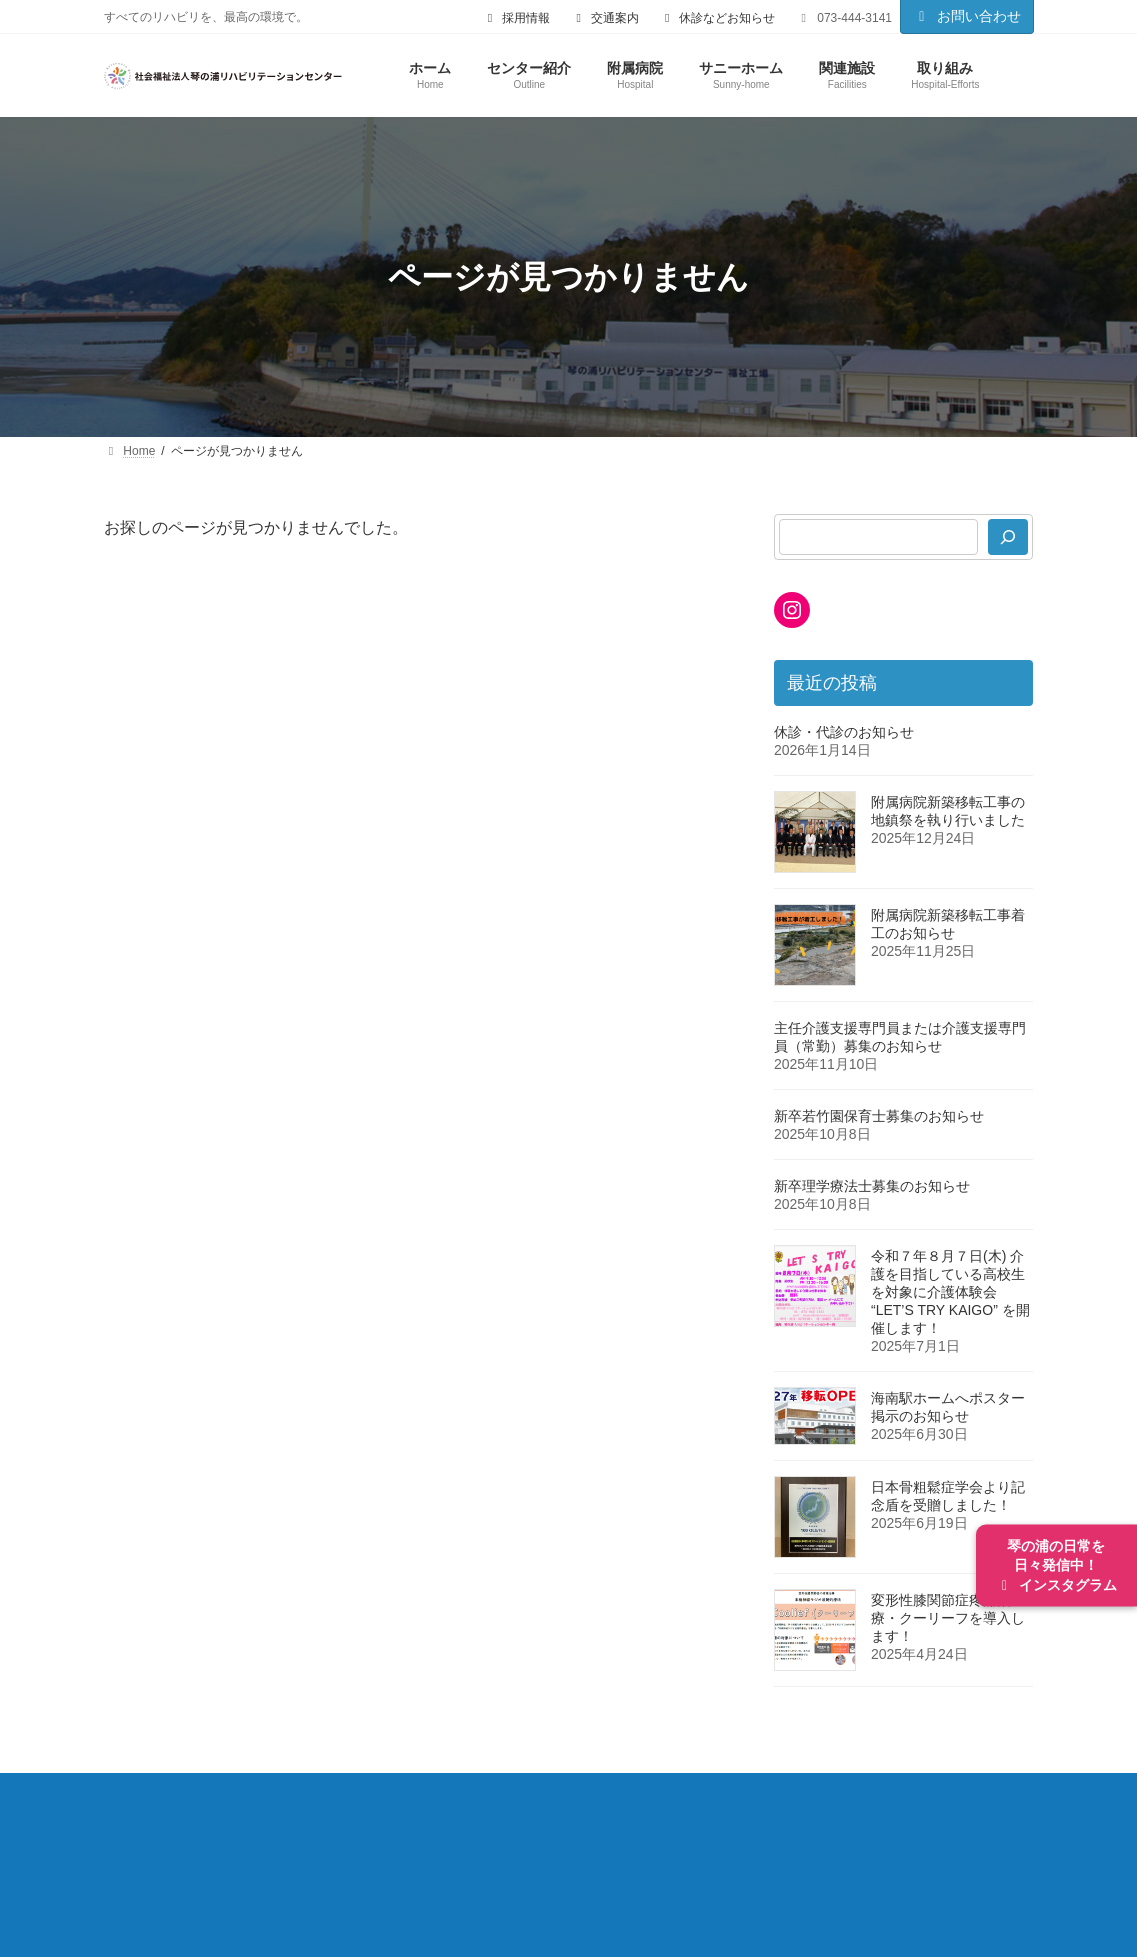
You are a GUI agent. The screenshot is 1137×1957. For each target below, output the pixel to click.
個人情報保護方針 (654, 1852)
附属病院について (314, 1809)
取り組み (257, 1852)
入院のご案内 (621, 1809)
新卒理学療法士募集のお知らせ (872, 1186)
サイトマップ (800, 1852)
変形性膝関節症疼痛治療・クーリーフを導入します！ (948, 1618)
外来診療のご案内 (474, 1809)
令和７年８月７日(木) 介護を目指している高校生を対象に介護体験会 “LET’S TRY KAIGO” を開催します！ (950, 1292)
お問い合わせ (967, 16)
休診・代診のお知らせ (844, 732)
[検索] (1009, 537)
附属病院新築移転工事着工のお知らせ (948, 924)
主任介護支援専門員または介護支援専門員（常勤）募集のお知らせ (900, 1037)
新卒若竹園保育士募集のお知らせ (879, 1116)
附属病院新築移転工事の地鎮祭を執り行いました (948, 811)
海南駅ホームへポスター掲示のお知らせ (948, 1407)
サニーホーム (871, 1809)
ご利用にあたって (494, 1852)
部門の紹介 (746, 1809)
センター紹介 (168, 1809)
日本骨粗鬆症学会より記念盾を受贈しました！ (948, 1496)
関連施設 (153, 1852)
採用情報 (361, 1852)
